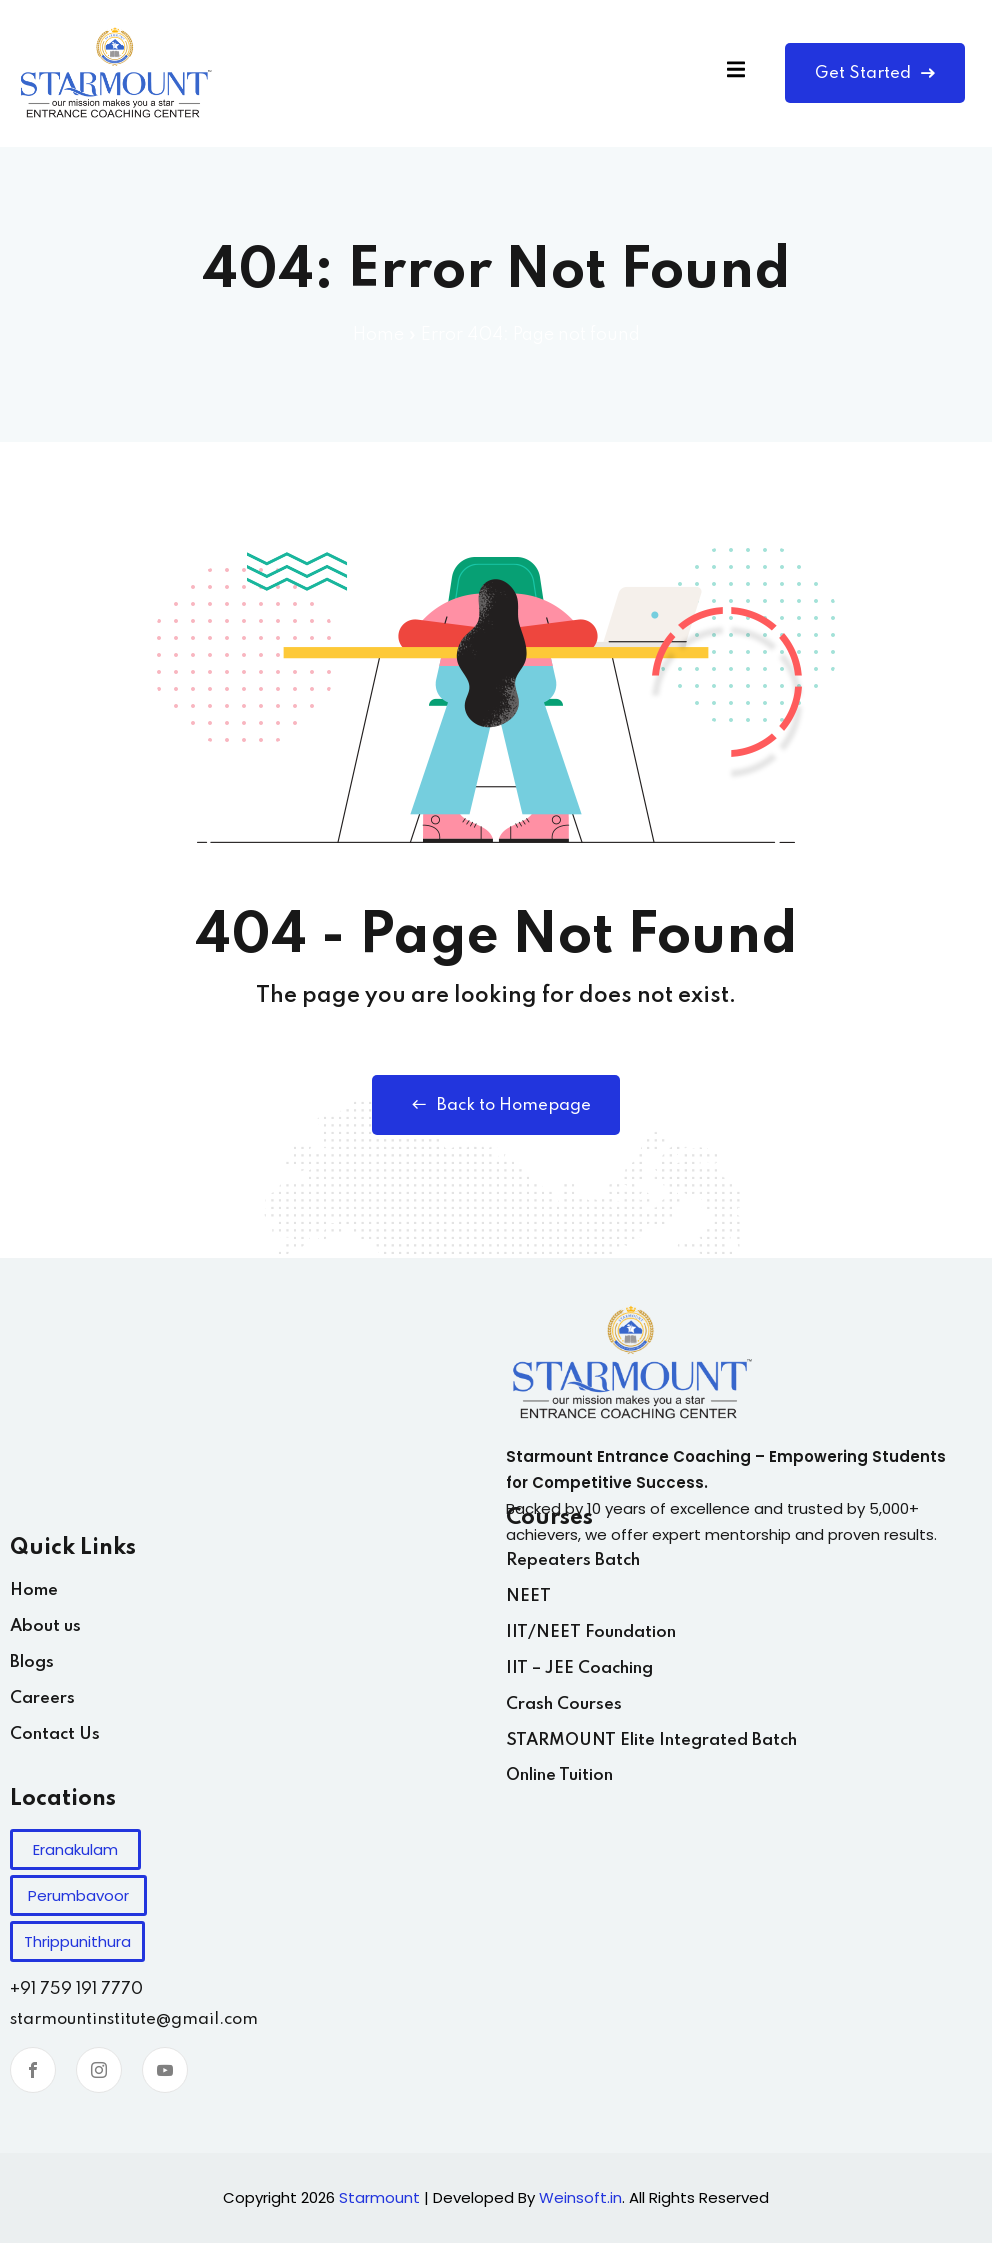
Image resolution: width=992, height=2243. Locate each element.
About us (45, 1626)
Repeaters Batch (573, 1560)
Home (378, 335)
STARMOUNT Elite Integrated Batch (651, 1740)
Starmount (379, 2197)
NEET (528, 1596)
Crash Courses (564, 1704)
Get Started (875, 73)
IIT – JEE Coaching (579, 1668)
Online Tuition (559, 1775)
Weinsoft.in (580, 2197)
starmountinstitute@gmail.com (134, 2019)
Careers (42, 1698)
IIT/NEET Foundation (591, 1632)
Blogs (32, 1662)
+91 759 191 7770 (76, 1989)
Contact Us (55, 1734)
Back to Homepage (496, 1105)
